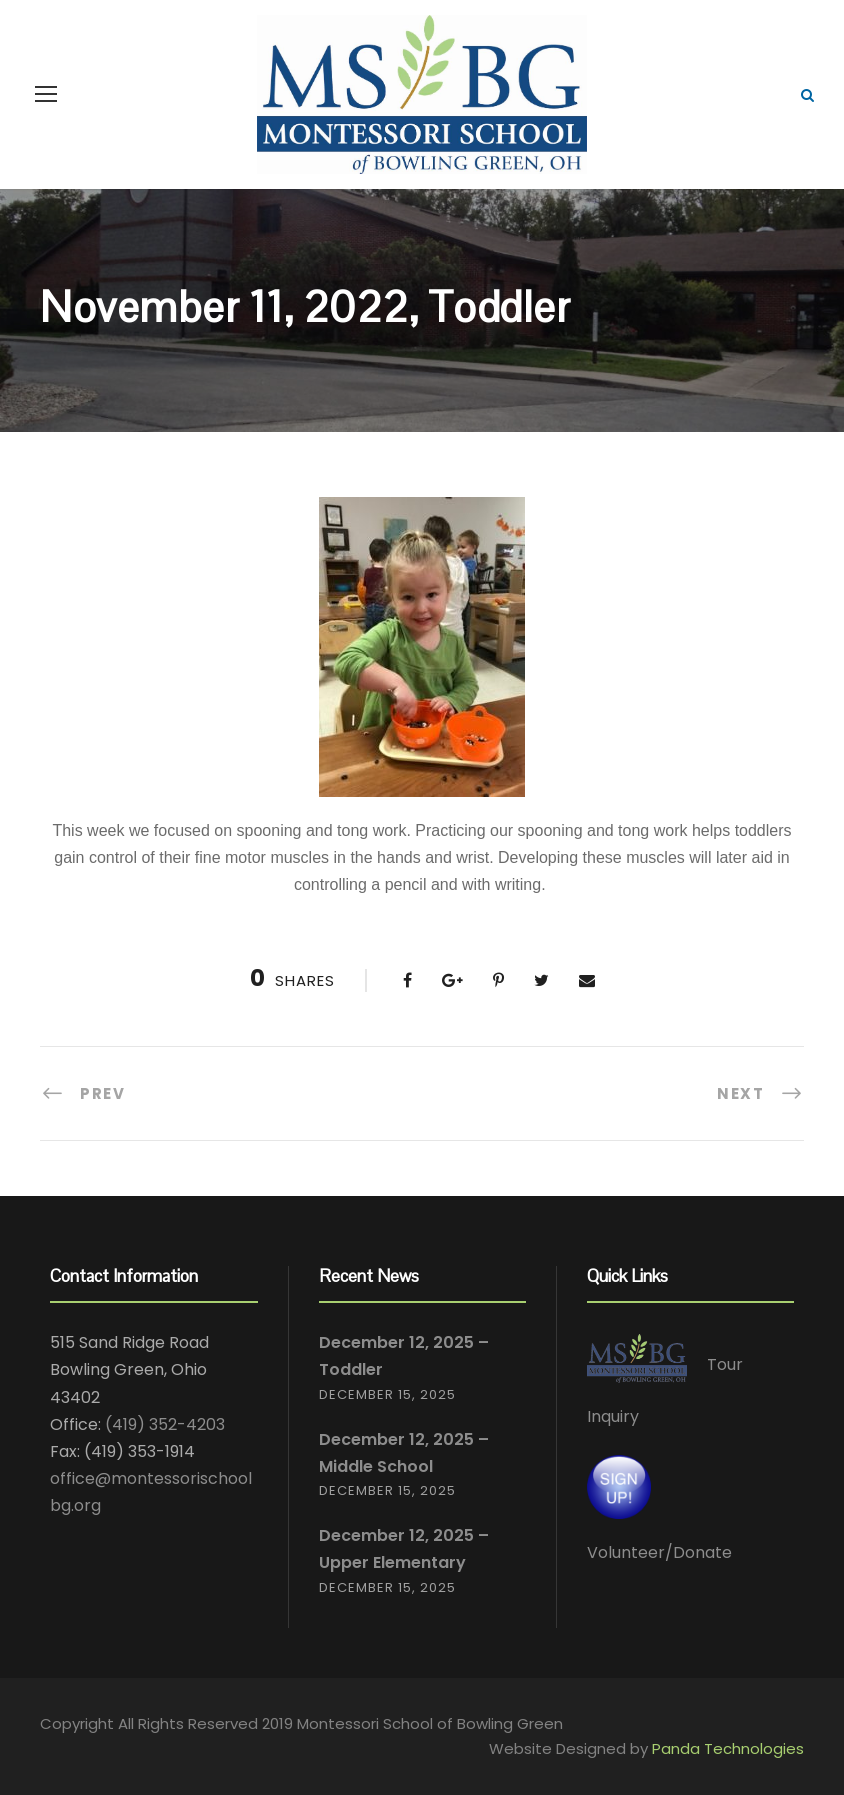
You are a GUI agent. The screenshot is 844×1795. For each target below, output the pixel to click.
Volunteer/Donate (659, 1552)
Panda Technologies (728, 1748)
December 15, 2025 (387, 1394)
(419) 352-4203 (165, 1424)
